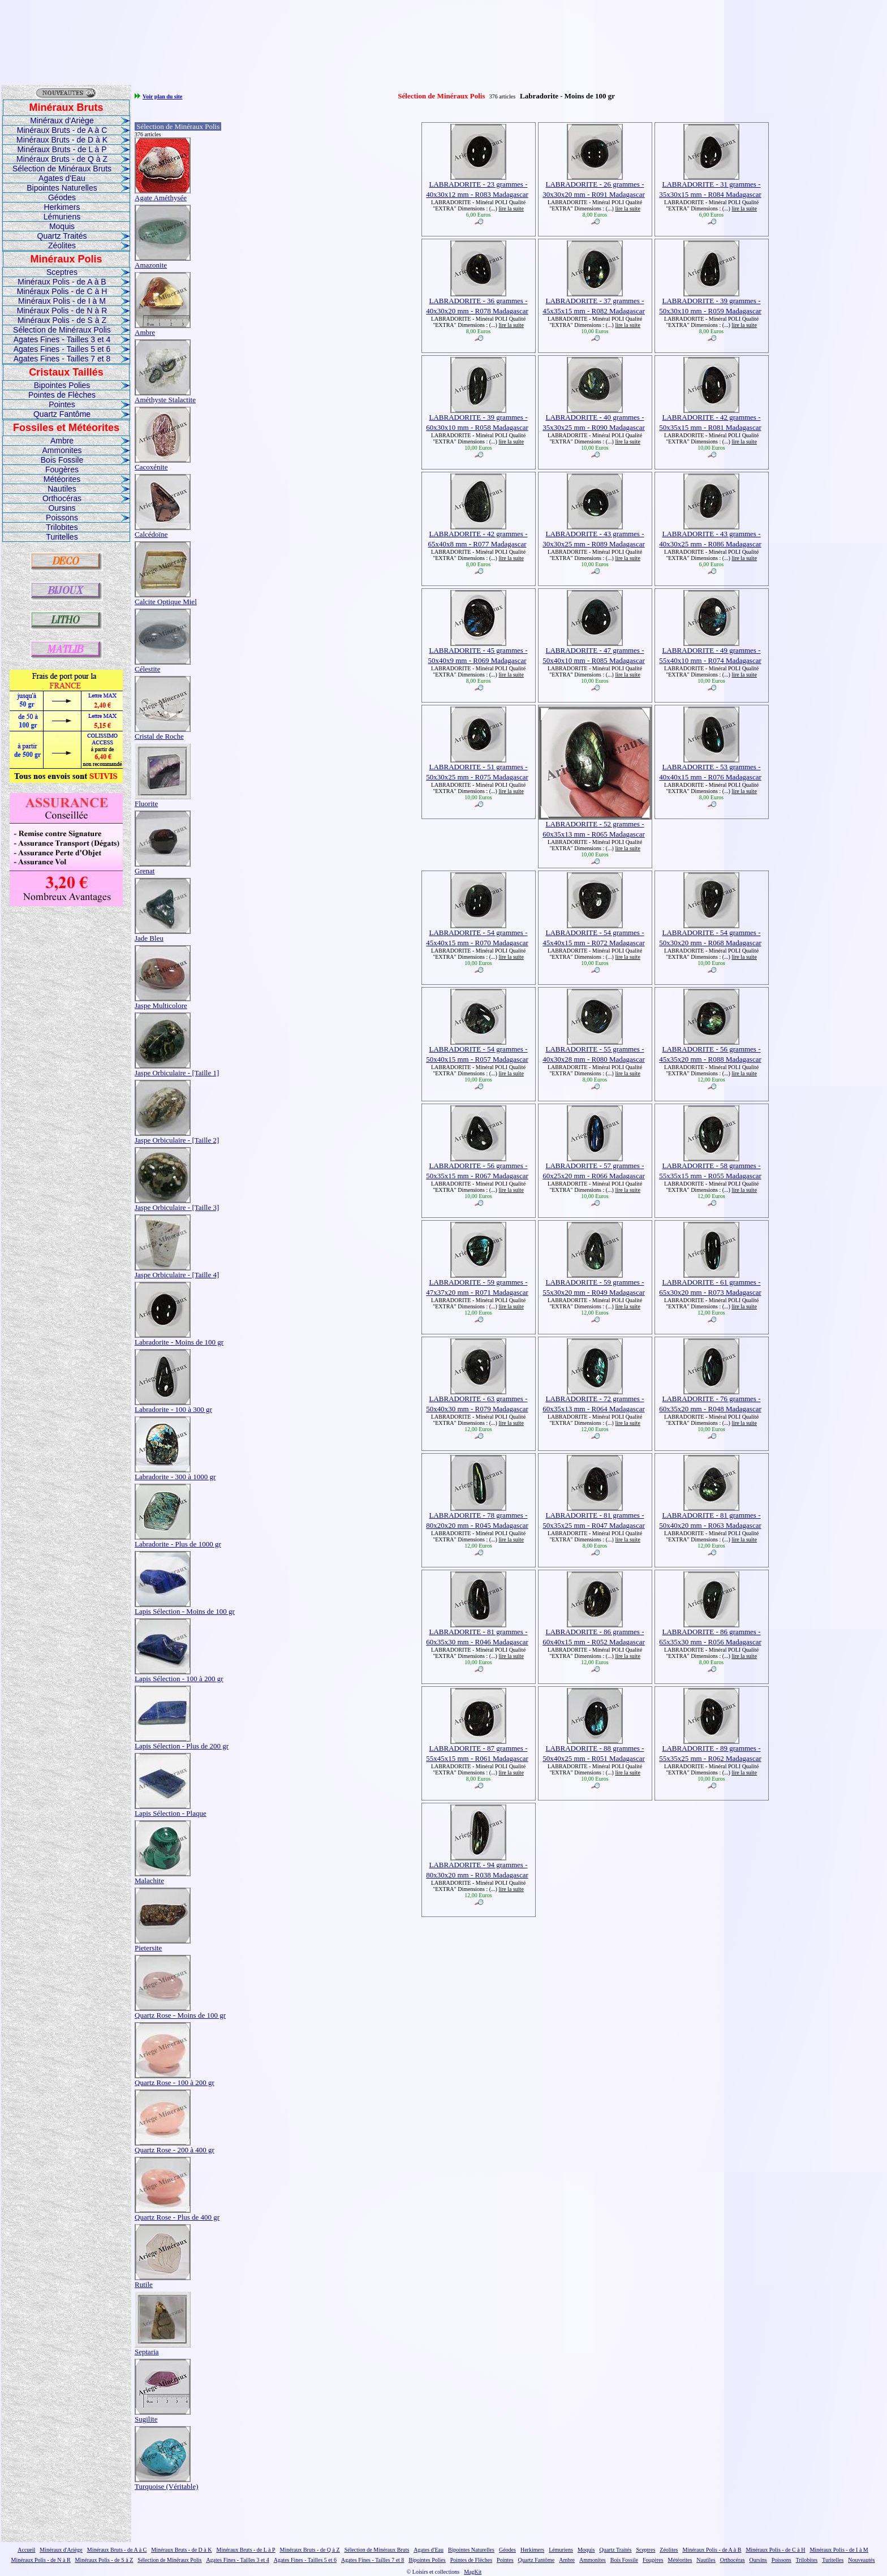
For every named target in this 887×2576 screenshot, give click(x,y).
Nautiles (62, 488)
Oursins (61, 507)
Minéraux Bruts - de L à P (61, 149)
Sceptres (61, 272)
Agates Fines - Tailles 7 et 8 (62, 358)
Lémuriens (62, 216)
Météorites (62, 479)
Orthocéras (61, 498)
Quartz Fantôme (62, 414)
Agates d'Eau (61, 178)
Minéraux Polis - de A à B (62, 281)
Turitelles (61, 536)
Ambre (62, 440)
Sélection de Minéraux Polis (62, 329)
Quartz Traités (62, 235)
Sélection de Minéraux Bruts (61, 168)
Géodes (62, 197)
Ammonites (61, 450)
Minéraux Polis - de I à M (62, 300)
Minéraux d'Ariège (61, 120)
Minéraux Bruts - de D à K (61, 139)
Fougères (62, 469)
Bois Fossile (62, 459)
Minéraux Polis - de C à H (62, 291)
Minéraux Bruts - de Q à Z (61, 158)
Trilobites (61, 527)
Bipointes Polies (62, 385)
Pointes (62, 404)
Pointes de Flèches (62, 394)
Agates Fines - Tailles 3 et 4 (62, 339)
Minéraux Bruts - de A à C (62, 130)
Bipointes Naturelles (62, 187)
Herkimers (62, 207)
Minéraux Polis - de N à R (62, 310)
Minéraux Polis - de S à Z (62, 320)
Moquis (62, 226)
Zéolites (62, 245)
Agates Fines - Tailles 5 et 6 (62, 349)
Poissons (62, 517)
